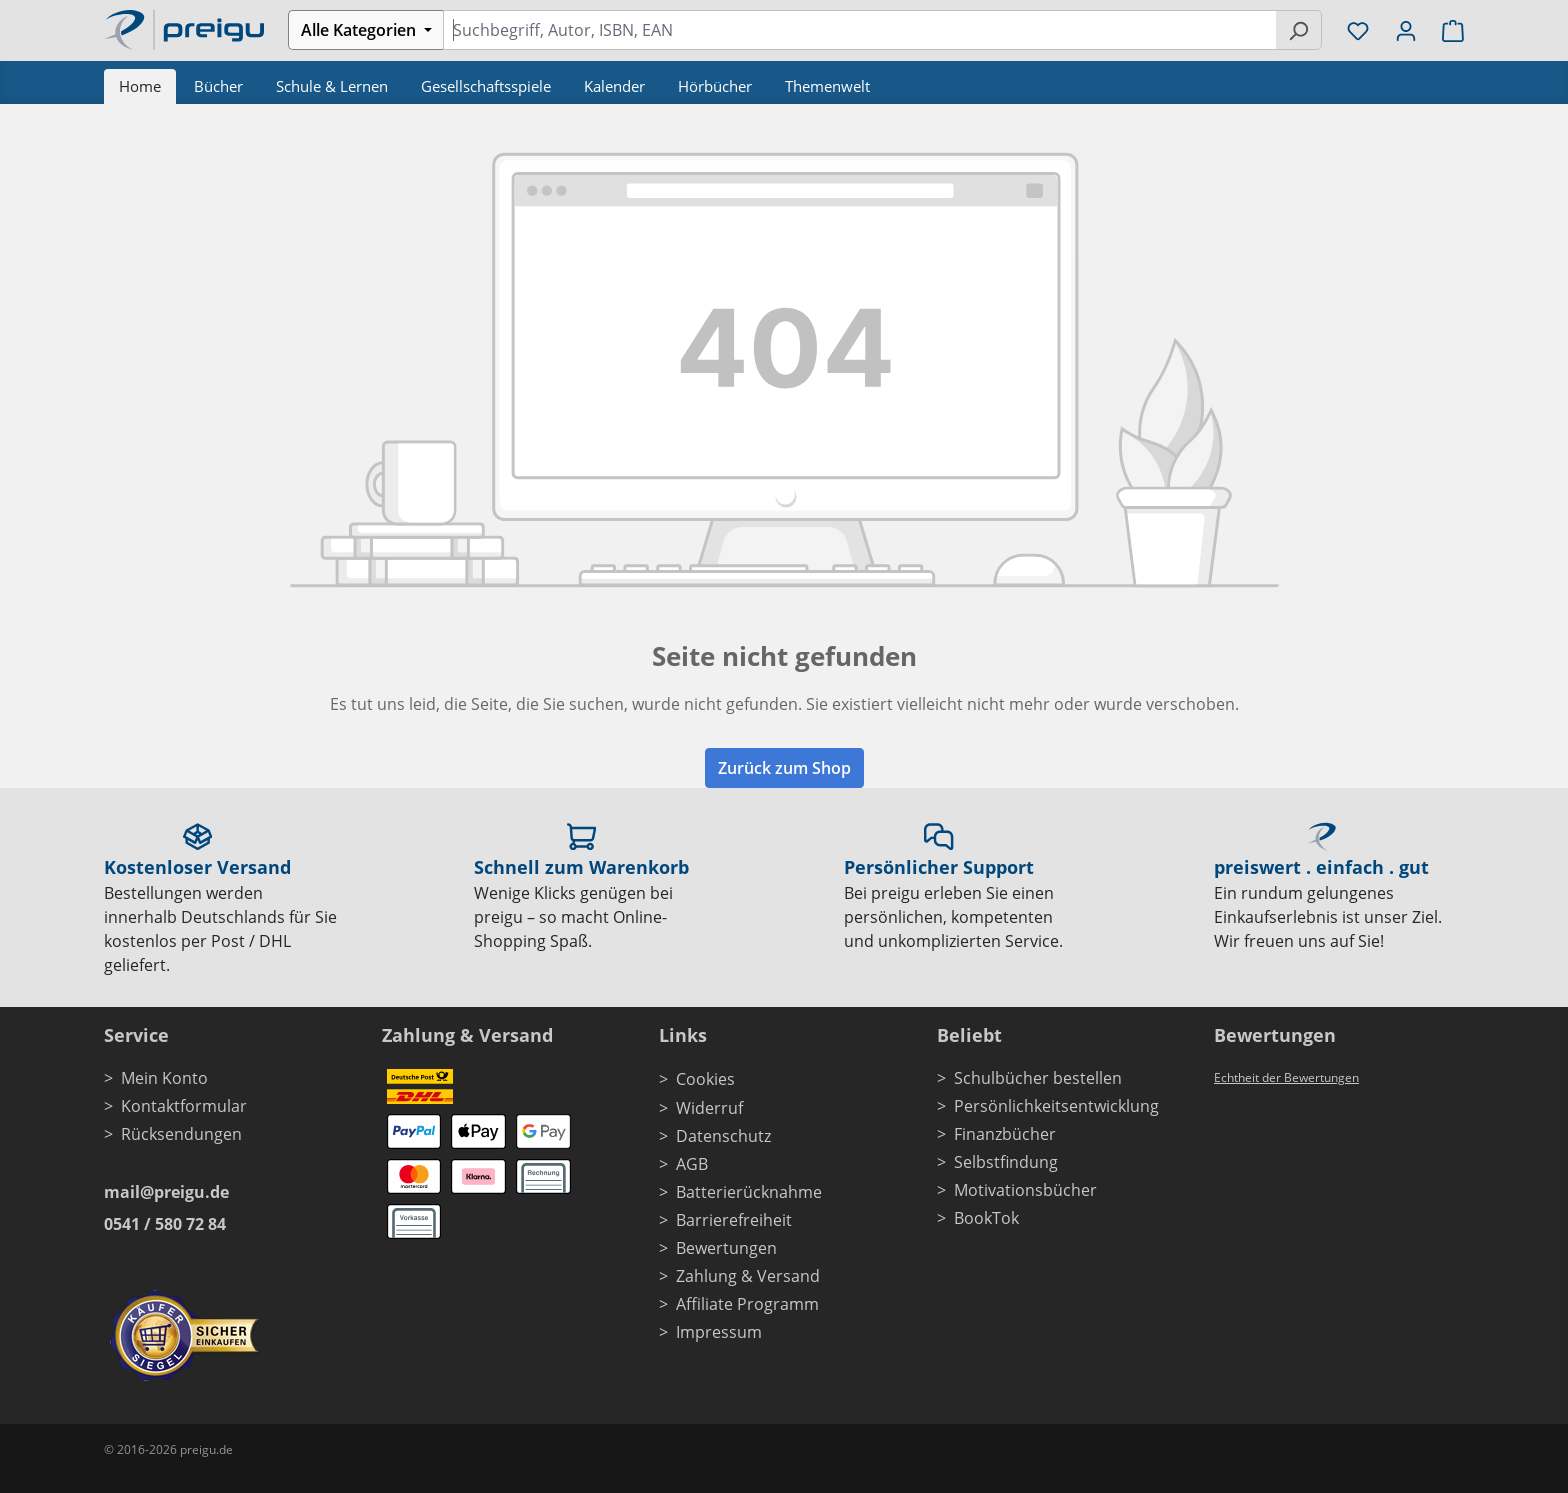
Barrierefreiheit (734, 1220)
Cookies (705, 1079)
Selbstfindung (1006, 1162)
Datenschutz (723, 1136)
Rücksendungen (181, 1134)
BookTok (986, 1218)
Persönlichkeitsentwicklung (1056, 1106)
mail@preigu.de (166, 1192)
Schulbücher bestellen (1038, 1078)
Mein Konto (164, 1078)
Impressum (719, 1332)
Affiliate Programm (747, 1304)
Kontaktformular (184, 1106)
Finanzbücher (1005, 1134)
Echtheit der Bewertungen (1286, 1077)
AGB (692, 1164)
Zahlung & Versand (748, 1276)
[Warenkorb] (1447, 30)
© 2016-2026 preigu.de (168, 1449)
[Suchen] (1298, 30)
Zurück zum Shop (784, 768)
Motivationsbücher (1025, 1190)
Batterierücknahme (749, 1192)
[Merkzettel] (1358, 30)
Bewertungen (726, 1248)
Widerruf (709, 1108)
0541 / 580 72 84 (165, 1224)
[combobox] (859, 30)
